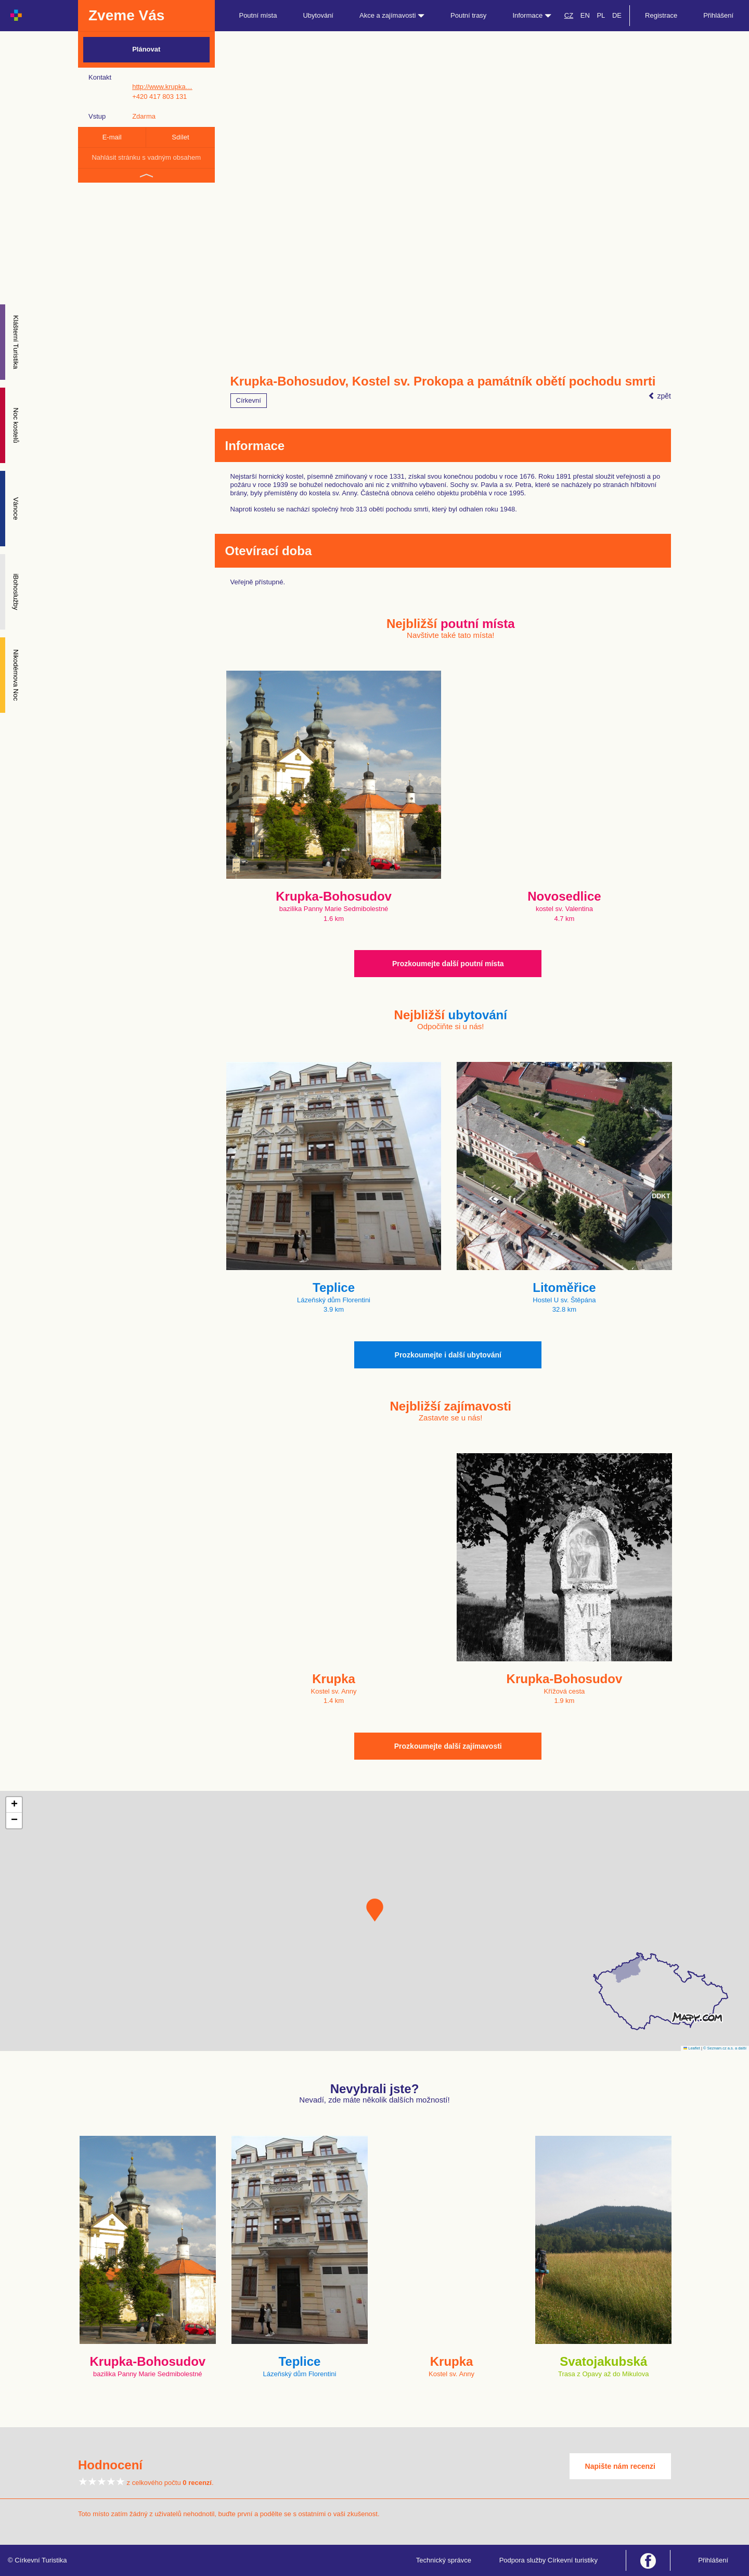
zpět (659, 396)
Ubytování (318, 15)
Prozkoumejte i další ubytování (448, 1355)
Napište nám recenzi (620, 2466)
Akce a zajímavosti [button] (391, 15)
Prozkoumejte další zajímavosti (448, 1746)
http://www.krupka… (162, 87)
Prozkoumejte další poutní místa (448, 963)
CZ (568, 15)
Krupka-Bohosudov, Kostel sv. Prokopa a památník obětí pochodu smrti (443, 381)
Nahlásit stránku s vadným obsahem (146, 157)
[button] (374, 1910)
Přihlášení (718, 15)
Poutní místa (258, 15)
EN (585, 15)
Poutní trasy (468, 15)
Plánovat (146, 49)
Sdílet (180, 137)
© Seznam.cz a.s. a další (724, 2048)
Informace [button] (531, 15)
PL (601, 15)
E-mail (112, 137)
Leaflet (691, 2048)
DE (617, 15)
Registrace (661, 15)
